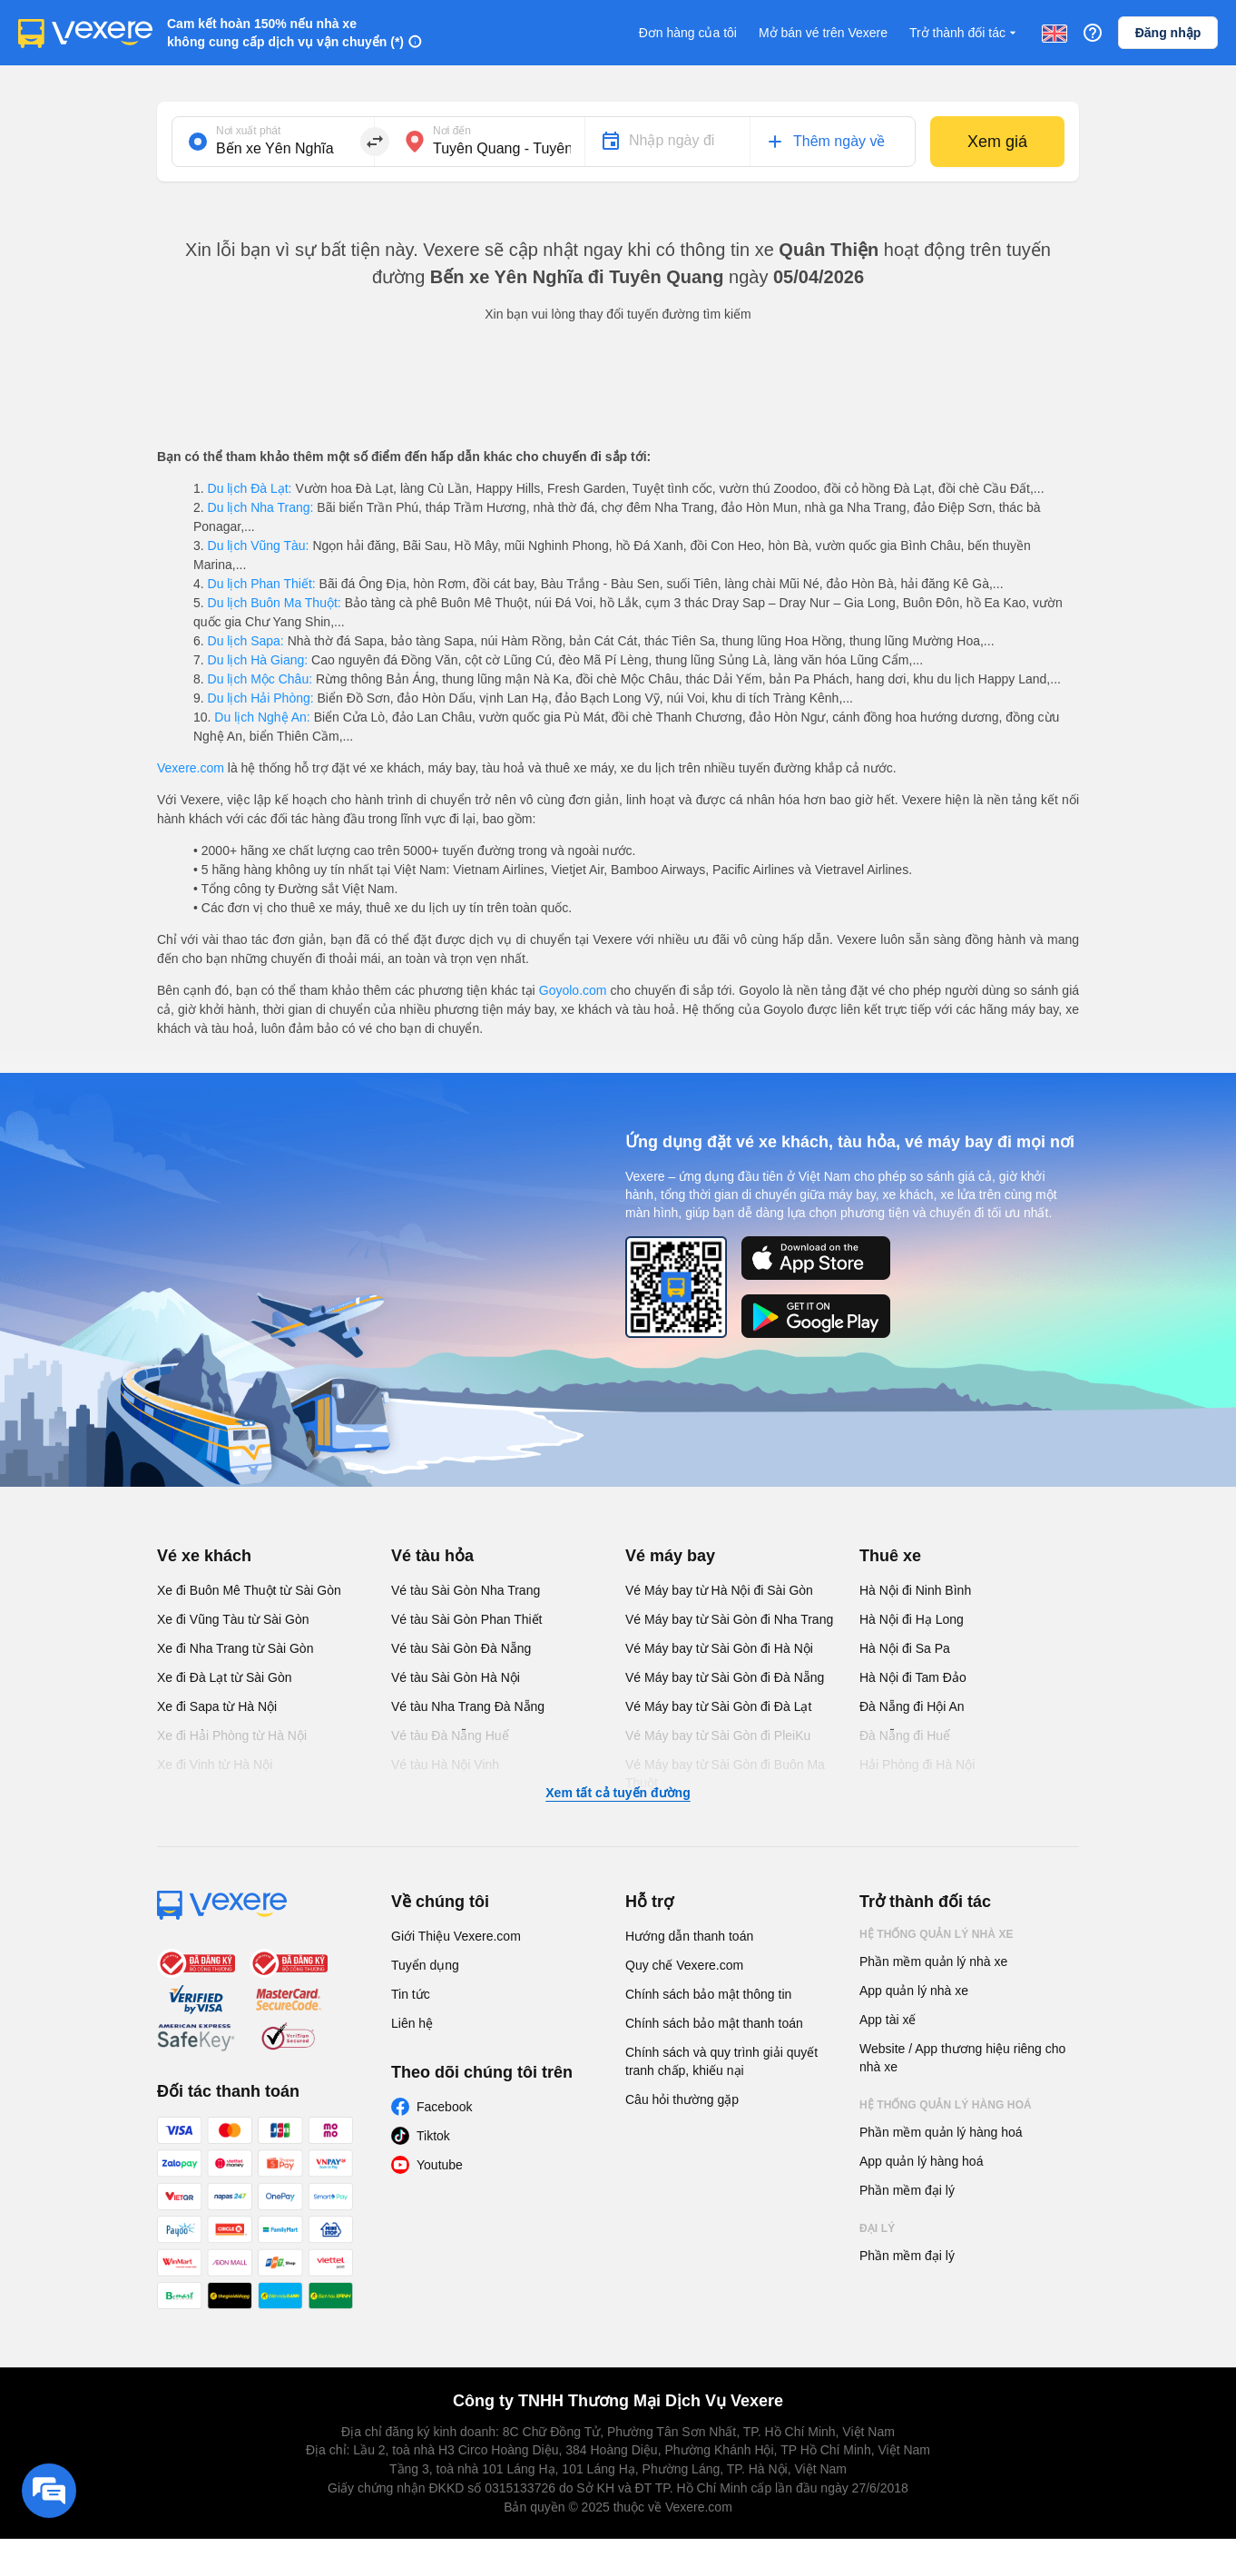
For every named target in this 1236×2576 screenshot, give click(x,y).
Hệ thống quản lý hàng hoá (945, 2105)
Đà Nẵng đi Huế (904, 1735)
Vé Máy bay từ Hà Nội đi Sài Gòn (719, 1590)
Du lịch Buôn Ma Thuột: (274, 602)
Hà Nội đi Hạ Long (911, 1619)
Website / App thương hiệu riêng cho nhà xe (962, 2057)
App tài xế (887, 2019)
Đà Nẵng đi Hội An (912, 1706)
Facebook (444, 2106)
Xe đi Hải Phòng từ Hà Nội (232, 1735)
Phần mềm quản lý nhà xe (933, 1961)
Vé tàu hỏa (432, 1556)
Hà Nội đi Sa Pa (904, 1648)
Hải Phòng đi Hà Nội (917, 1764)
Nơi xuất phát (248, 130)
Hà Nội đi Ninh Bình (915, 1590)
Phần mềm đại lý (907, 2190)
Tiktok (433, 2136)
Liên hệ (412, 2023)
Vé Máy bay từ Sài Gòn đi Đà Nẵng (724, 1677)
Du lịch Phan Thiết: (261, 583)
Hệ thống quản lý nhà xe (936, 1934)
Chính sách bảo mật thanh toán (714, 2023)
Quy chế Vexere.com (684, 1965)
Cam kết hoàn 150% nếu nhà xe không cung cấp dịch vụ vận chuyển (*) (285, 32)
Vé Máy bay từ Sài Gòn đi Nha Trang (729, 1619)
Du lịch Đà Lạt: (250, 488)
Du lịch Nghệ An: (262, 717)
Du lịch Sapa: (246, 641)
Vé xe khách (204, 1556)
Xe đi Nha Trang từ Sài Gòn (235, 1648)
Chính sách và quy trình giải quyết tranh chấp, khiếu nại (721, 2061)
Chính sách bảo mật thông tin (708, 1994)
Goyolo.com (573, 990)
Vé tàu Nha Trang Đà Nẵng (467, 1706)
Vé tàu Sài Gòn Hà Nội (455, 1677)
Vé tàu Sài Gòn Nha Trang (465, 1590)
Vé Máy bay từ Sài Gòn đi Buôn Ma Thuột (725, 1773)
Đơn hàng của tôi (688, 32)
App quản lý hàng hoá (921, 2161)
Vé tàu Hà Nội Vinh (445, 1764)
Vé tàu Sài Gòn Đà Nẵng (461, 1648)
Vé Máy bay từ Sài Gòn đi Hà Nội (719, 1648)
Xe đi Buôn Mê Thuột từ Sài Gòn (249, 1590)
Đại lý (877, 2228)
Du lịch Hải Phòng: (261, 698)
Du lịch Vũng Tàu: (258, 545)
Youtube (440, 2165)
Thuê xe (890, 1556)
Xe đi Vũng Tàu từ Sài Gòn (233, 1619)
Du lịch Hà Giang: (257, 660)
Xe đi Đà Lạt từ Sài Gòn (224, 1677)
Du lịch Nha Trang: (261, 507)
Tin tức (410, 1994)
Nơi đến (452, 130)
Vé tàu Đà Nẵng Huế (450, 1735)
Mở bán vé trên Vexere (823, 32)
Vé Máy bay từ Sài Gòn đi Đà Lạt (718, 1706)
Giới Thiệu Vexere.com (456, 1936)
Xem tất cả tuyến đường (617, 1792)
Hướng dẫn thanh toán (689, 1936)
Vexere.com (190, 768)
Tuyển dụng (425, 1965)
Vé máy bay (670, 1556)
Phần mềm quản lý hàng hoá (941, 2132)
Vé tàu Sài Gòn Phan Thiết (467, 1619)
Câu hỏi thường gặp (682, 2099)
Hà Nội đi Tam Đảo (912, 1677)
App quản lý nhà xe (913, 1990)
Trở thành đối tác (964, 33)
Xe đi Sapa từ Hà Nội (217, 1706)
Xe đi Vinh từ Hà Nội (214, 1764)
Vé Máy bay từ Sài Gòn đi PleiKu (717, 1735)
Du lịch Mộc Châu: (260, 679)
